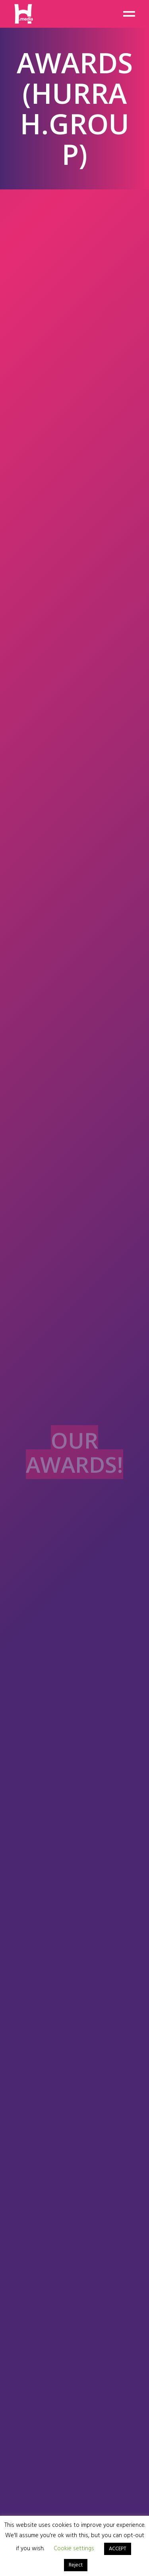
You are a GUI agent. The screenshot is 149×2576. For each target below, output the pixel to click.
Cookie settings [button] (74, 2548)
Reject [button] (76, 2565)
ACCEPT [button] (117, 2549)
